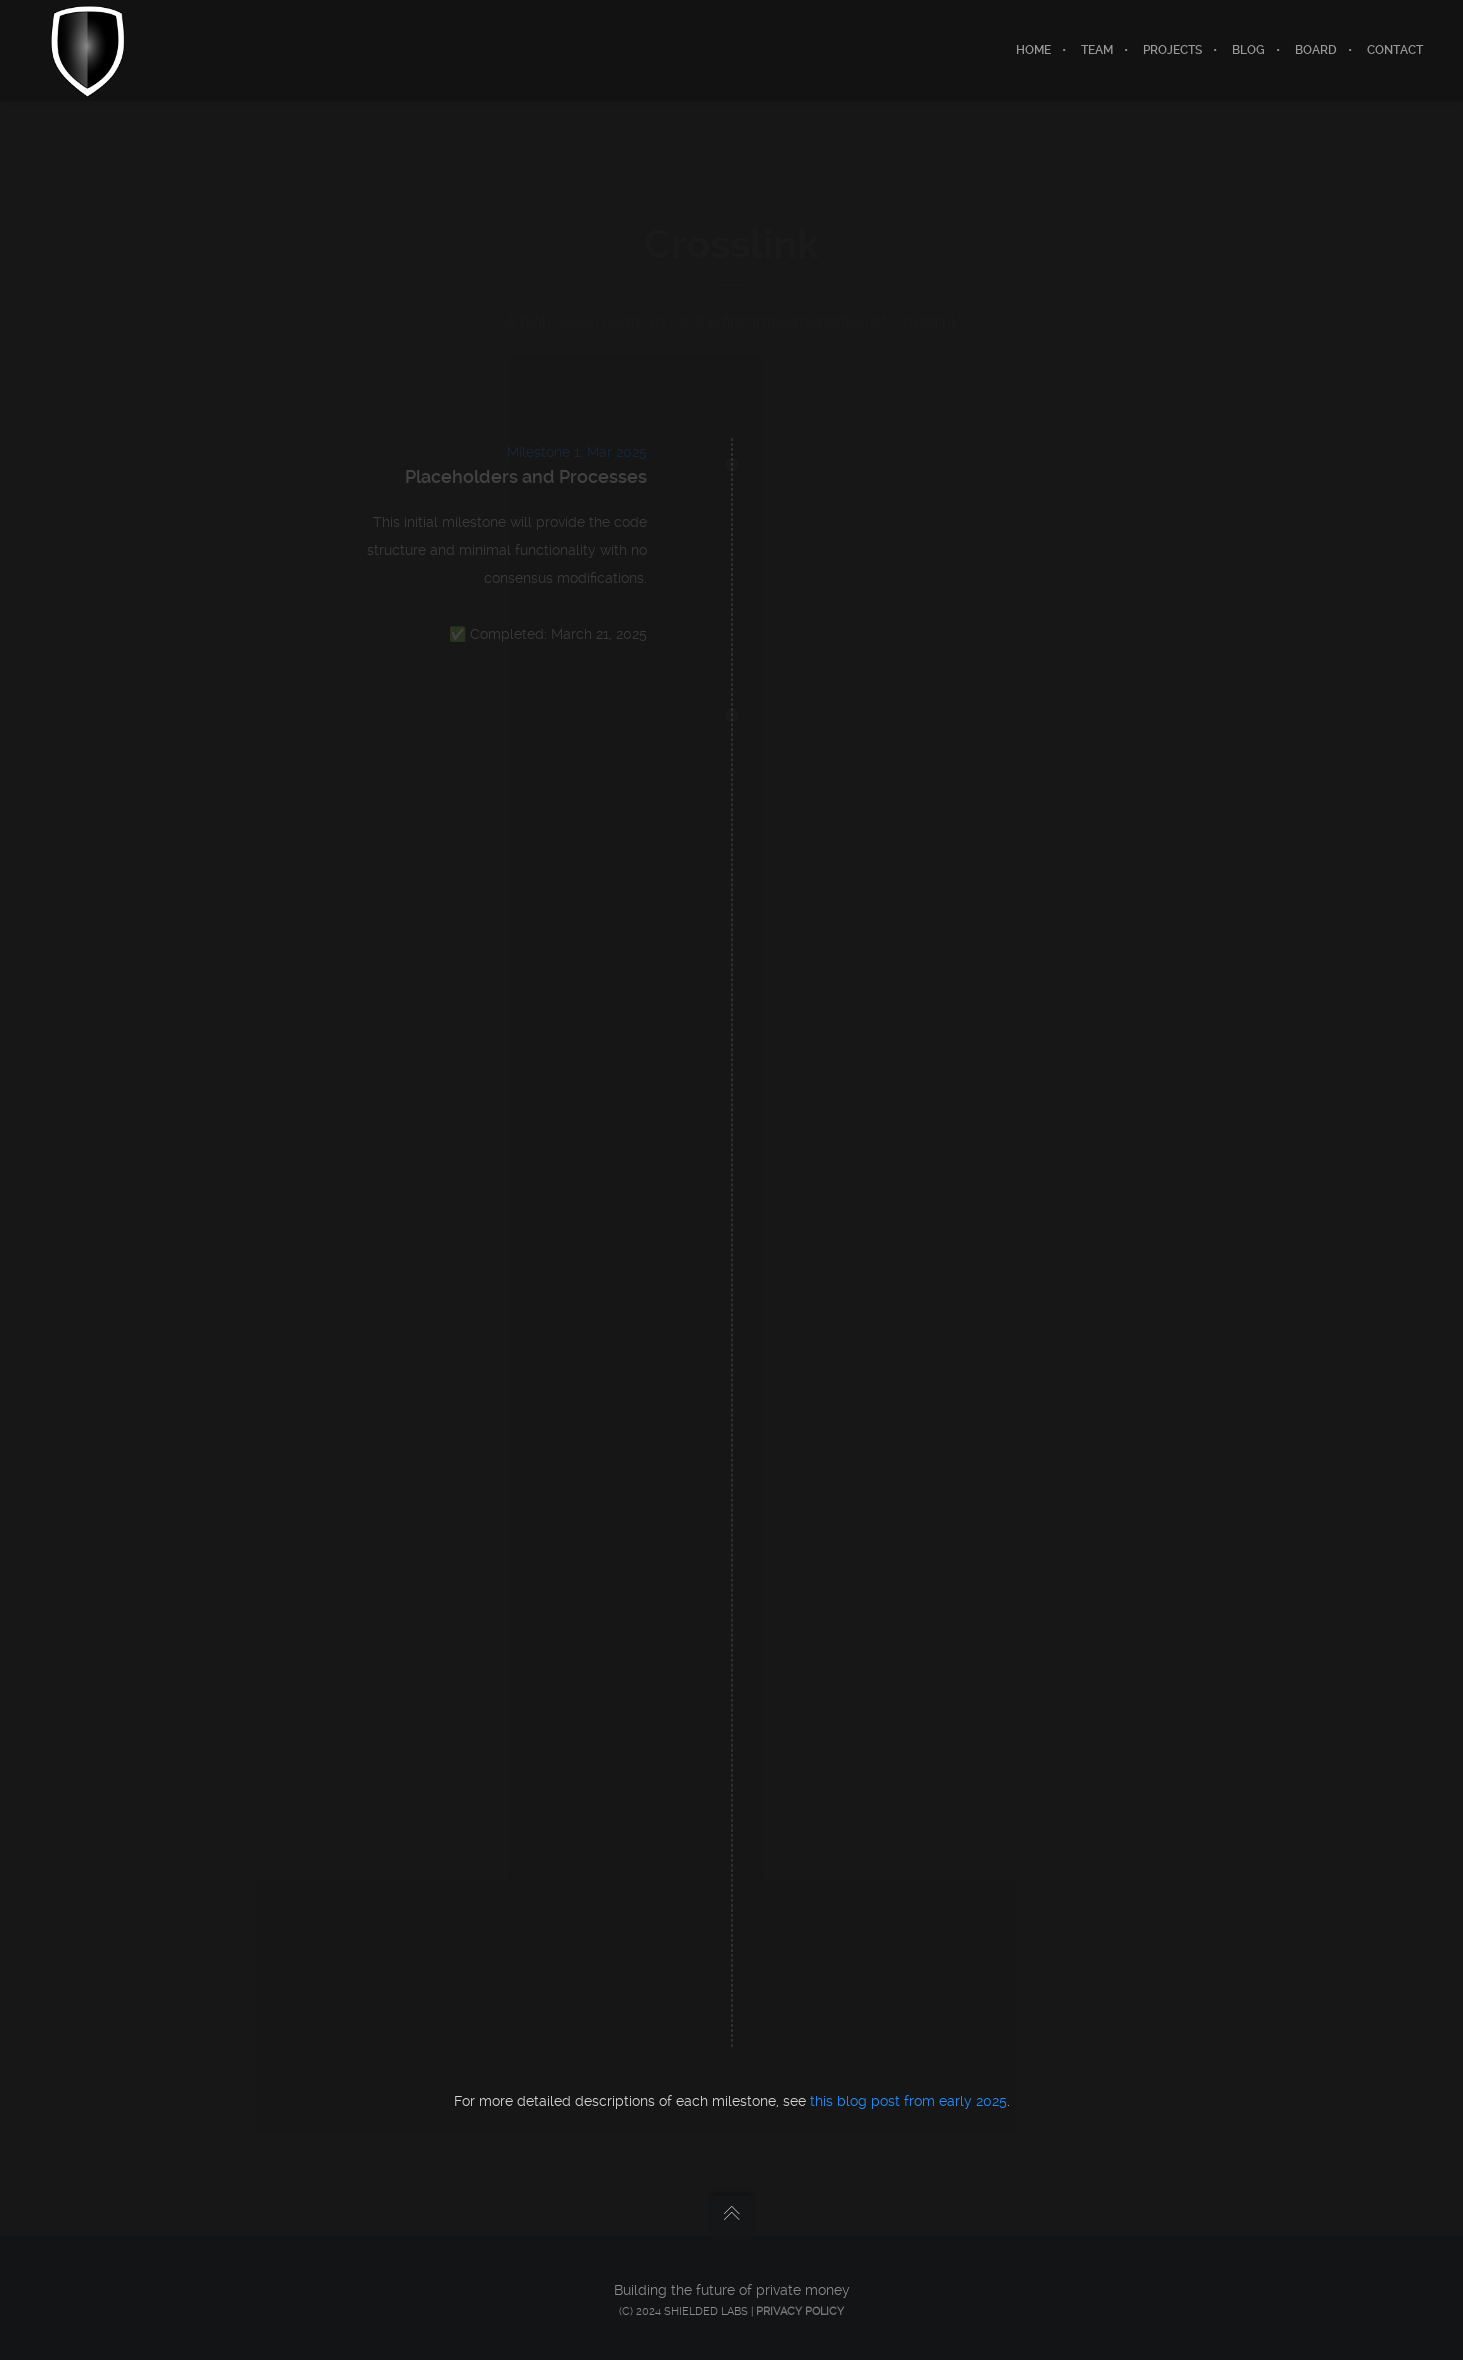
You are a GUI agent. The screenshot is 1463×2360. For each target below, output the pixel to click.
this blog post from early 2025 (908, 2101)
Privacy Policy (800, 2311)
